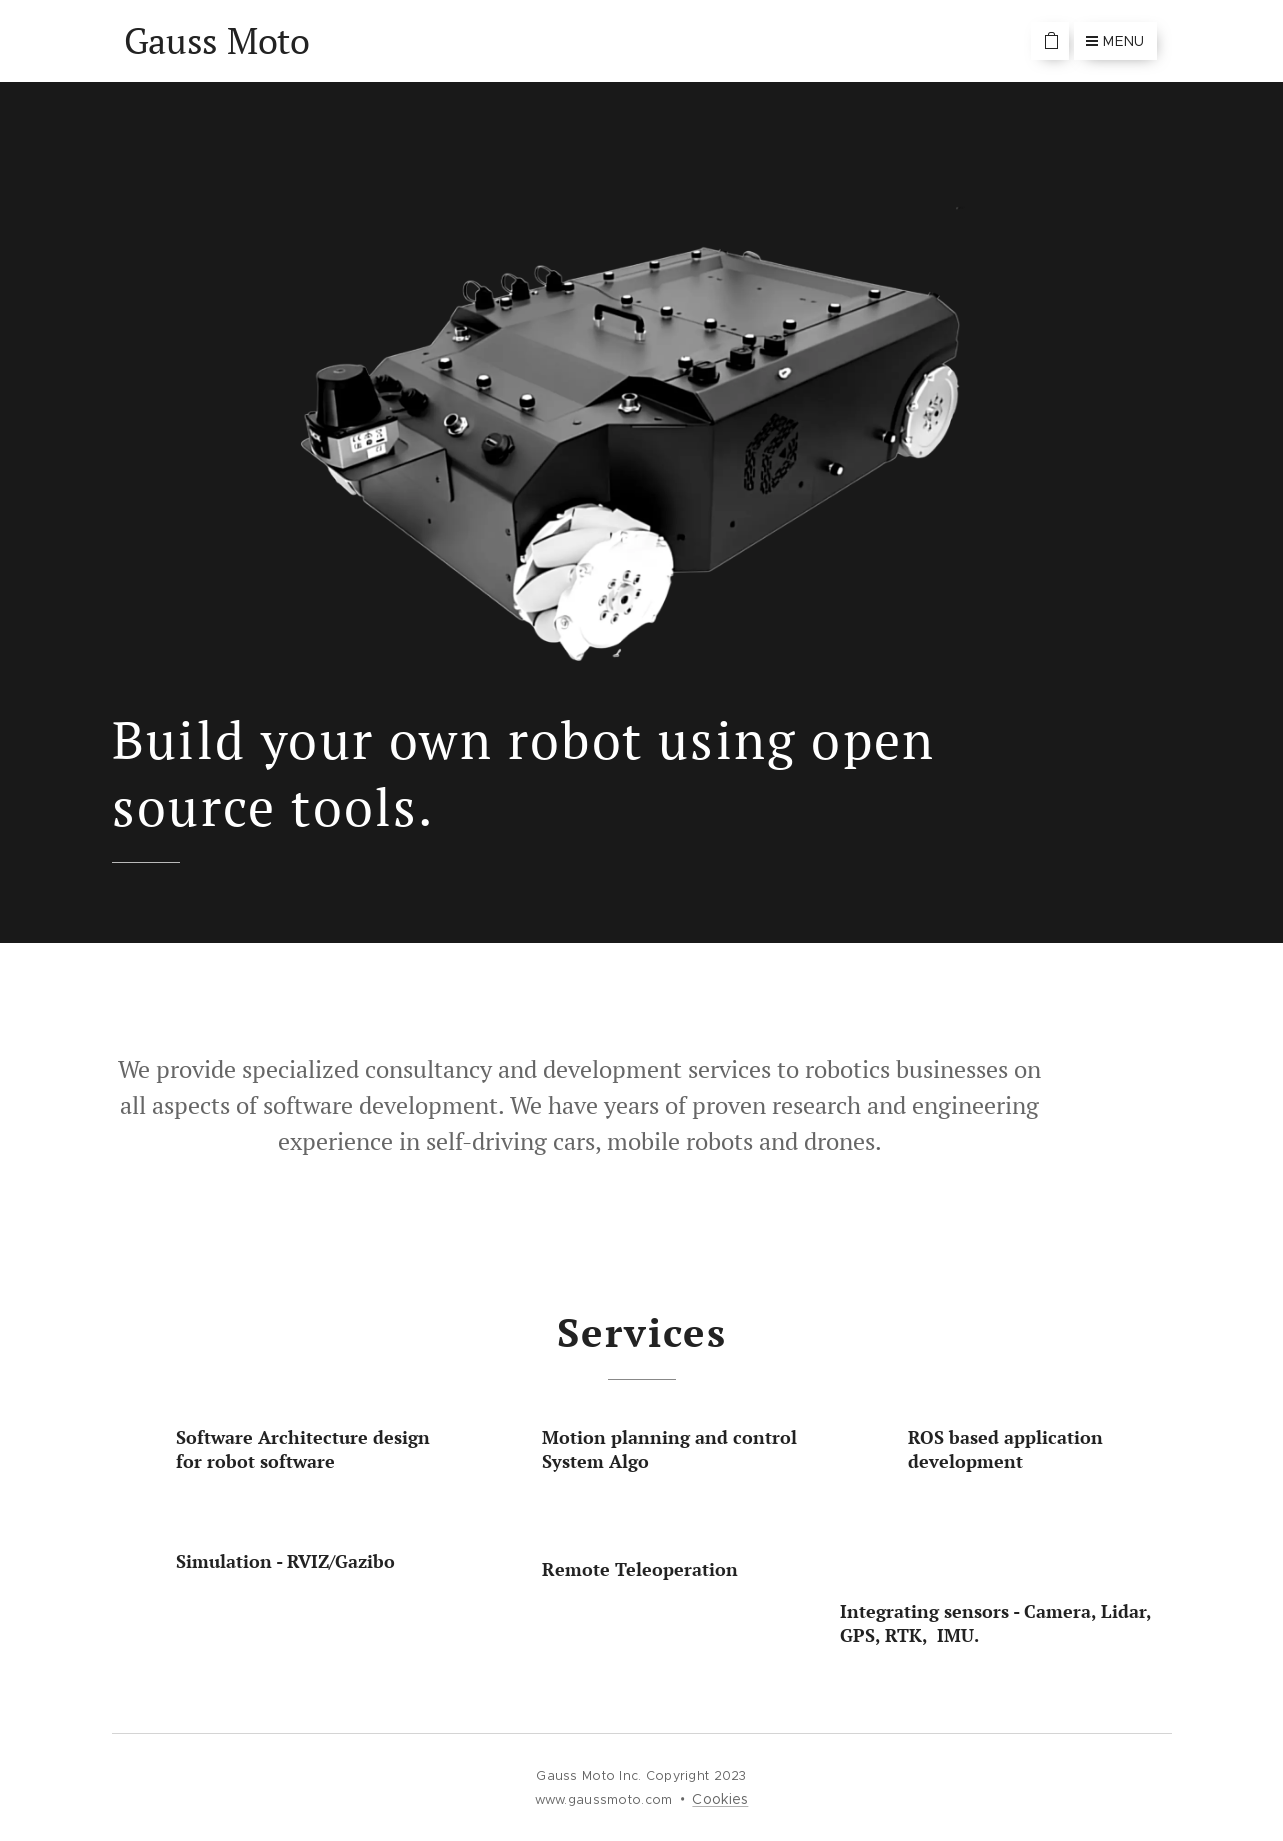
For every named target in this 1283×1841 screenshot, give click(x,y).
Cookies (720, 1799)
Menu (1115, 41)
